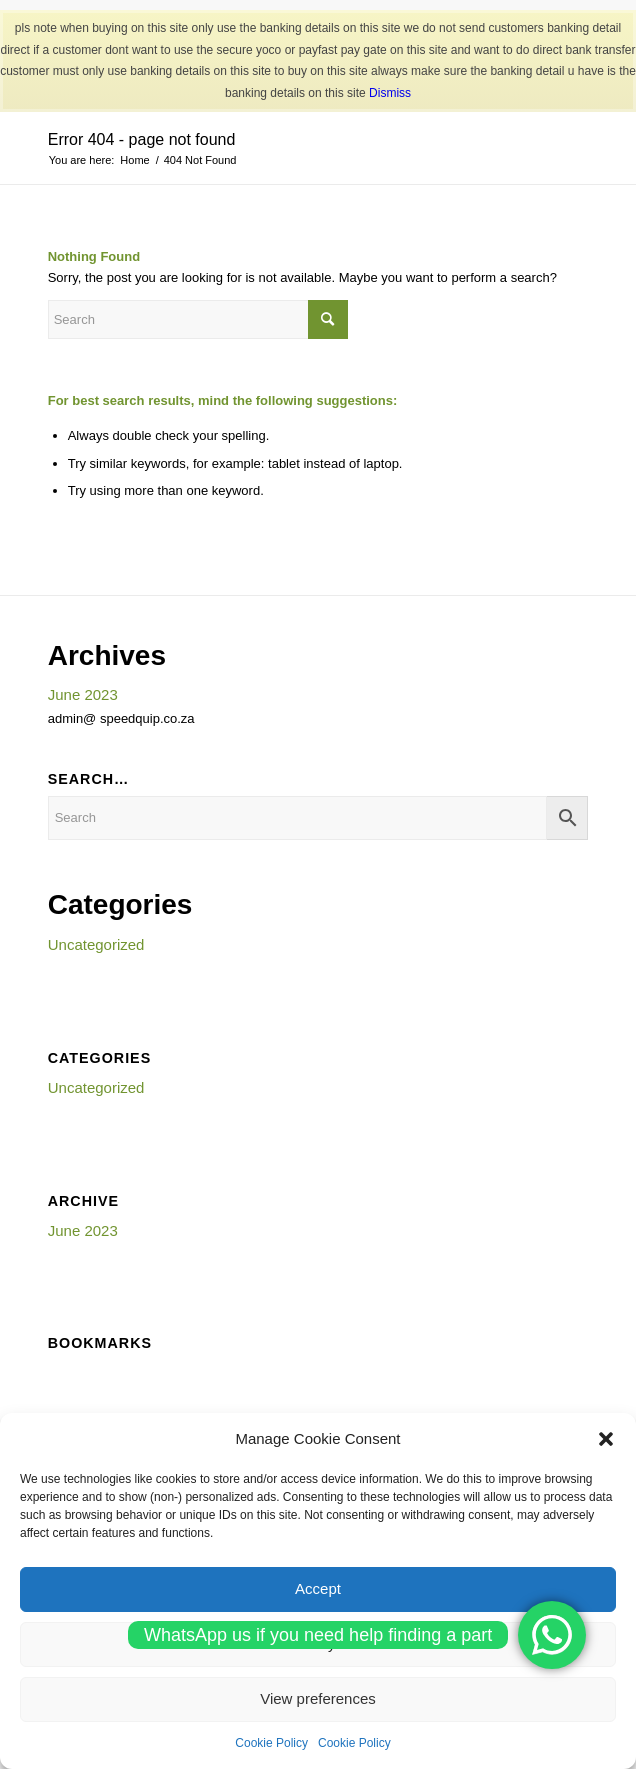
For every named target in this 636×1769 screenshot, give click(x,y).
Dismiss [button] (390, 93)
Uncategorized (96, 944)
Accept (318, 1588)
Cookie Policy (271, 1743)
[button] (606, 1439)
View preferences (318, 1698)
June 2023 (83, 694)
